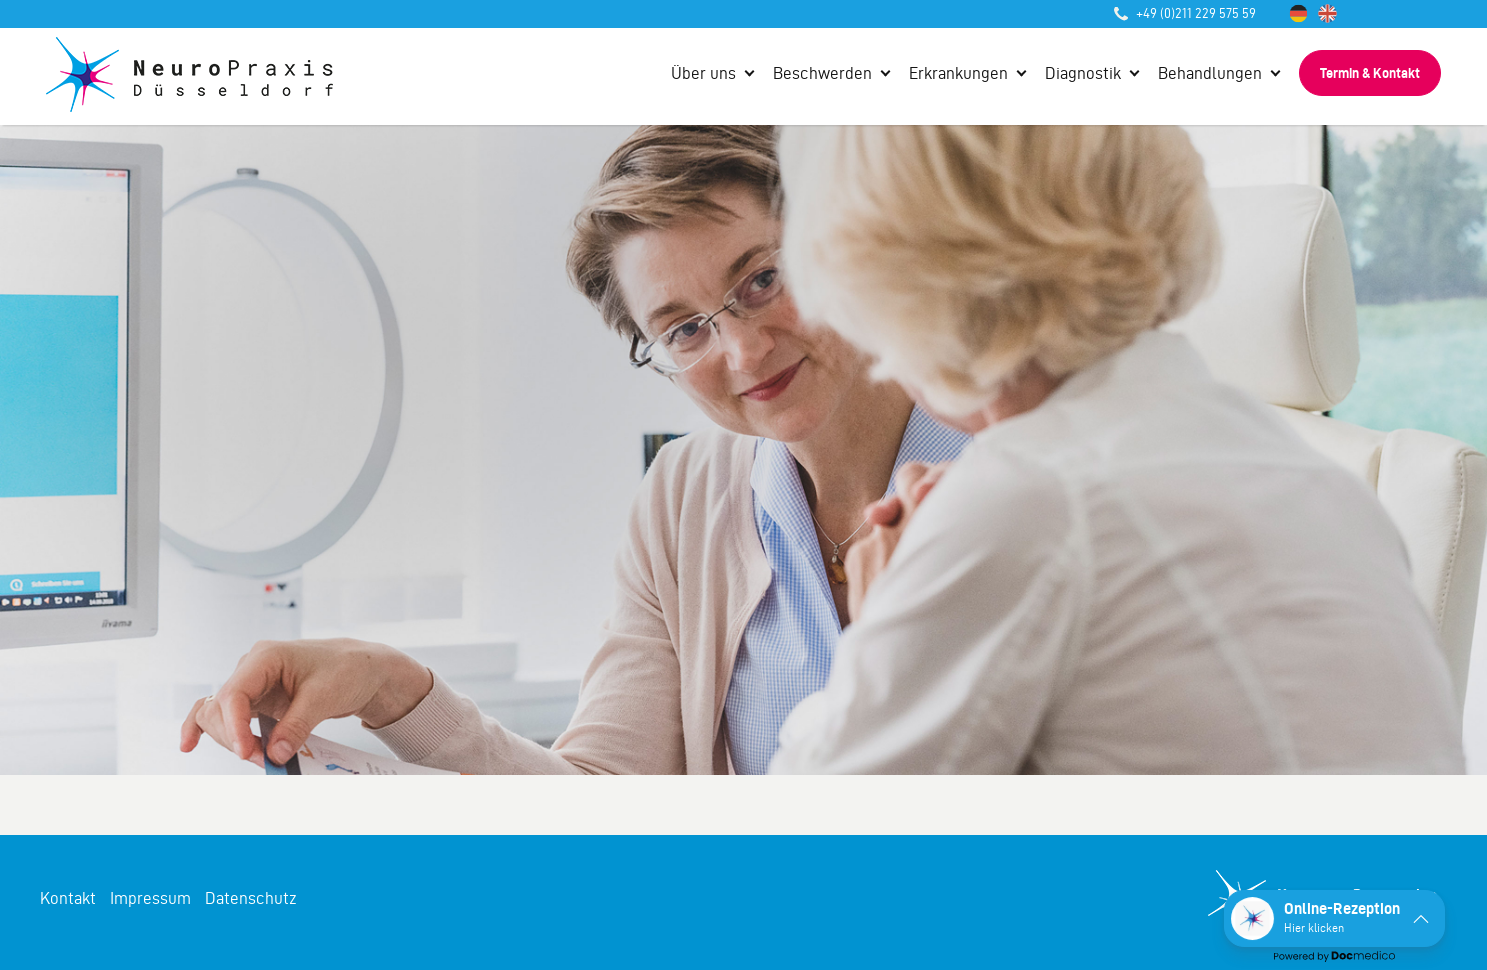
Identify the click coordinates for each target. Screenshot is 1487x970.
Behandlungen (1210, 73)
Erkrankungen (958, 73)
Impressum (150, 898)
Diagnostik (1083, 73)
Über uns (703, 73)
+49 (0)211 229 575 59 (1185, 13)
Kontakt (68, 898)
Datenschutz (251, 898)
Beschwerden (822, 73)
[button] (1334, 918)
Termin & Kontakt (1370, 73)
